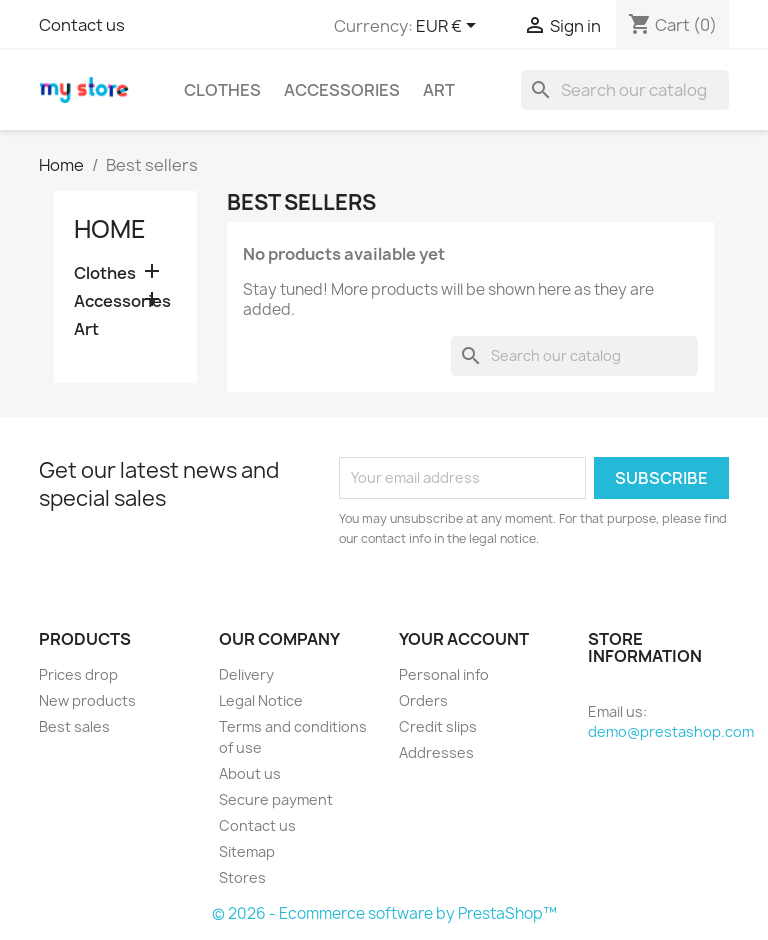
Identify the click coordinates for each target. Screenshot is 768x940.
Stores (242, 877)
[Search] (625, 90)
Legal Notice (261, 700)
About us (250, 773)
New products (87, 700)
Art (439, 90)
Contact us (82, 25)
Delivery (246, 674)
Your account (464, 639)
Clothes (222, 90)
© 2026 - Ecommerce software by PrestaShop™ (384, 913)
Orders (423, 700)
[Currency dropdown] (449, 27)
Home (110, 229)
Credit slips (438, 726)
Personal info (444, 674)
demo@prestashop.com (671, 731)
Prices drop (78, 674)
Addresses (436, 752)
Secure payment (276, 799)
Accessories (342, 90)
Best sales (74, 726)
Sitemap (247, 851)
